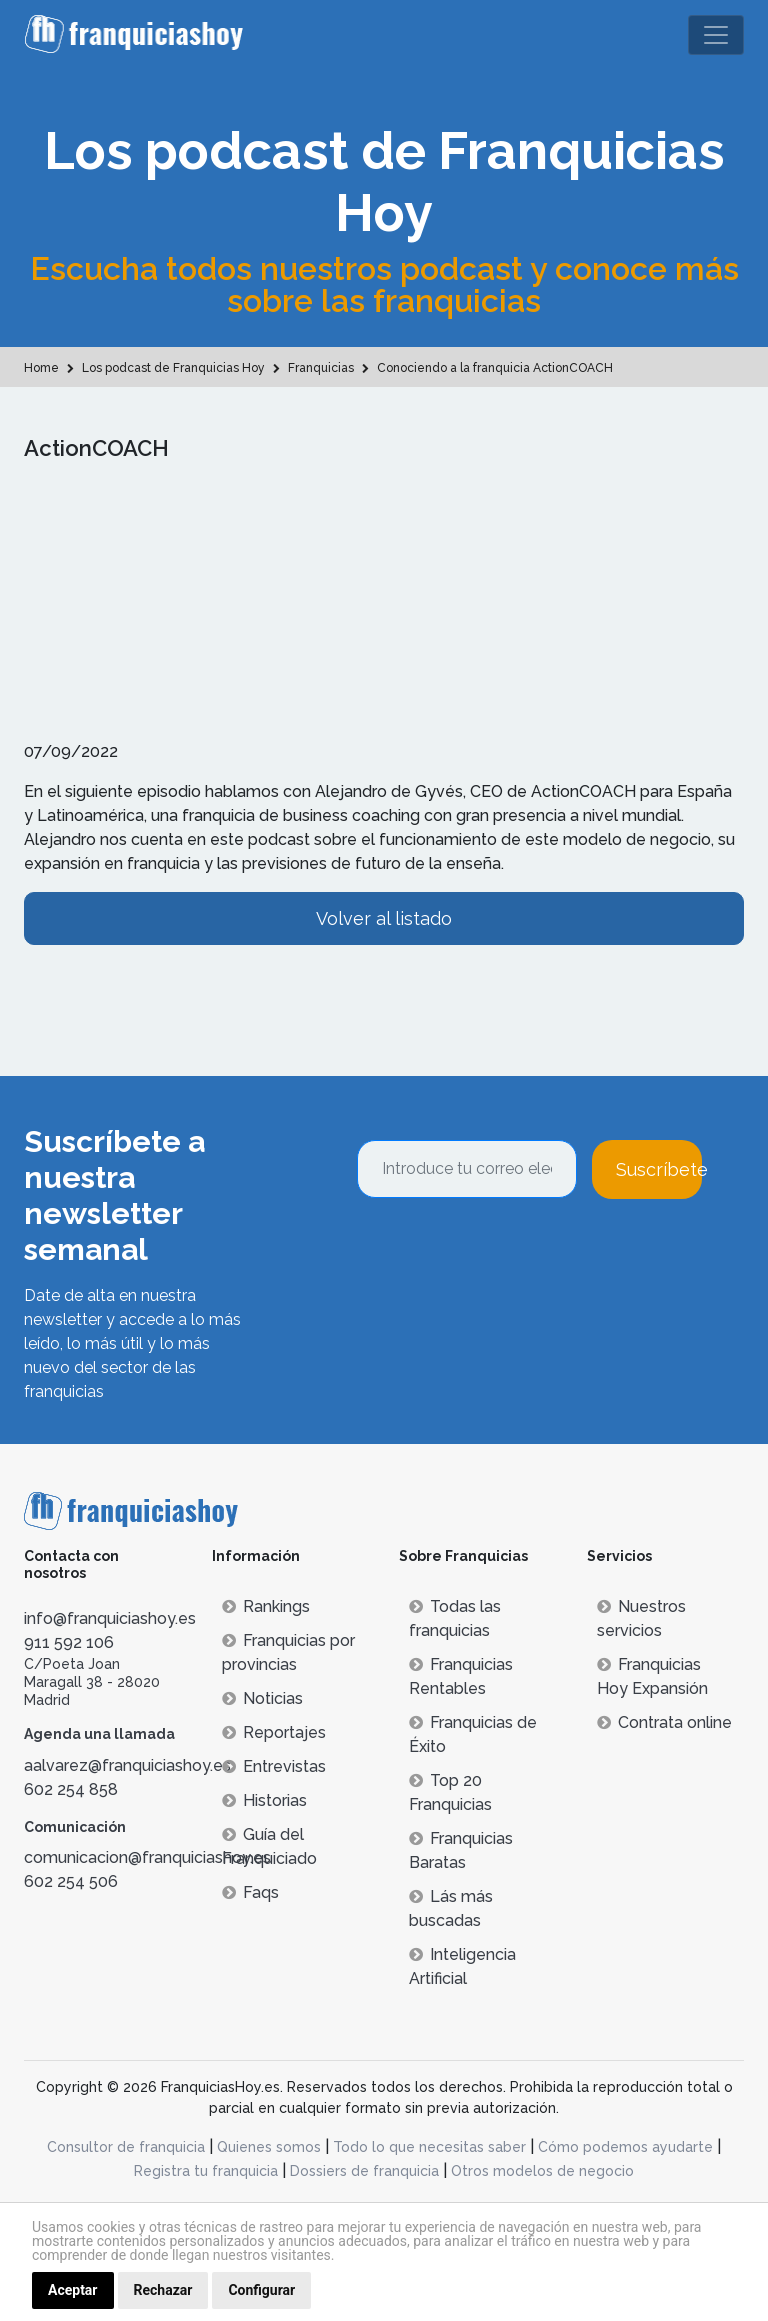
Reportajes (274, 1732)
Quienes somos (269, 2147)
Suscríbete (659, 1169)
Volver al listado (384, 918)
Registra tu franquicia (206, 2171)
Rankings (266, 1606)
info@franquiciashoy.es (110, 1618)
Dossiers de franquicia (364, 2171)
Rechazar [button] (163, 2290)
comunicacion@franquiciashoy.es (147, 1857)
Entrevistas (274, 1766)
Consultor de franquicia (126, 2147)
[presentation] (509, 1253)
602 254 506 (71, 1881)
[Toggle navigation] (716, 35)
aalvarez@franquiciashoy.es (127, 1765)
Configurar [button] (261, 2290)
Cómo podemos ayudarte (625, 2147)
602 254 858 (71, 1789)
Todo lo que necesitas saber (429, 2147)
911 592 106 (69, 1642)
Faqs (250, 1892)
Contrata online (664, 1722)
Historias (264, 1800)
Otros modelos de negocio (542, 2171)
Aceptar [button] (73, 2290)
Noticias (262, 1698)
